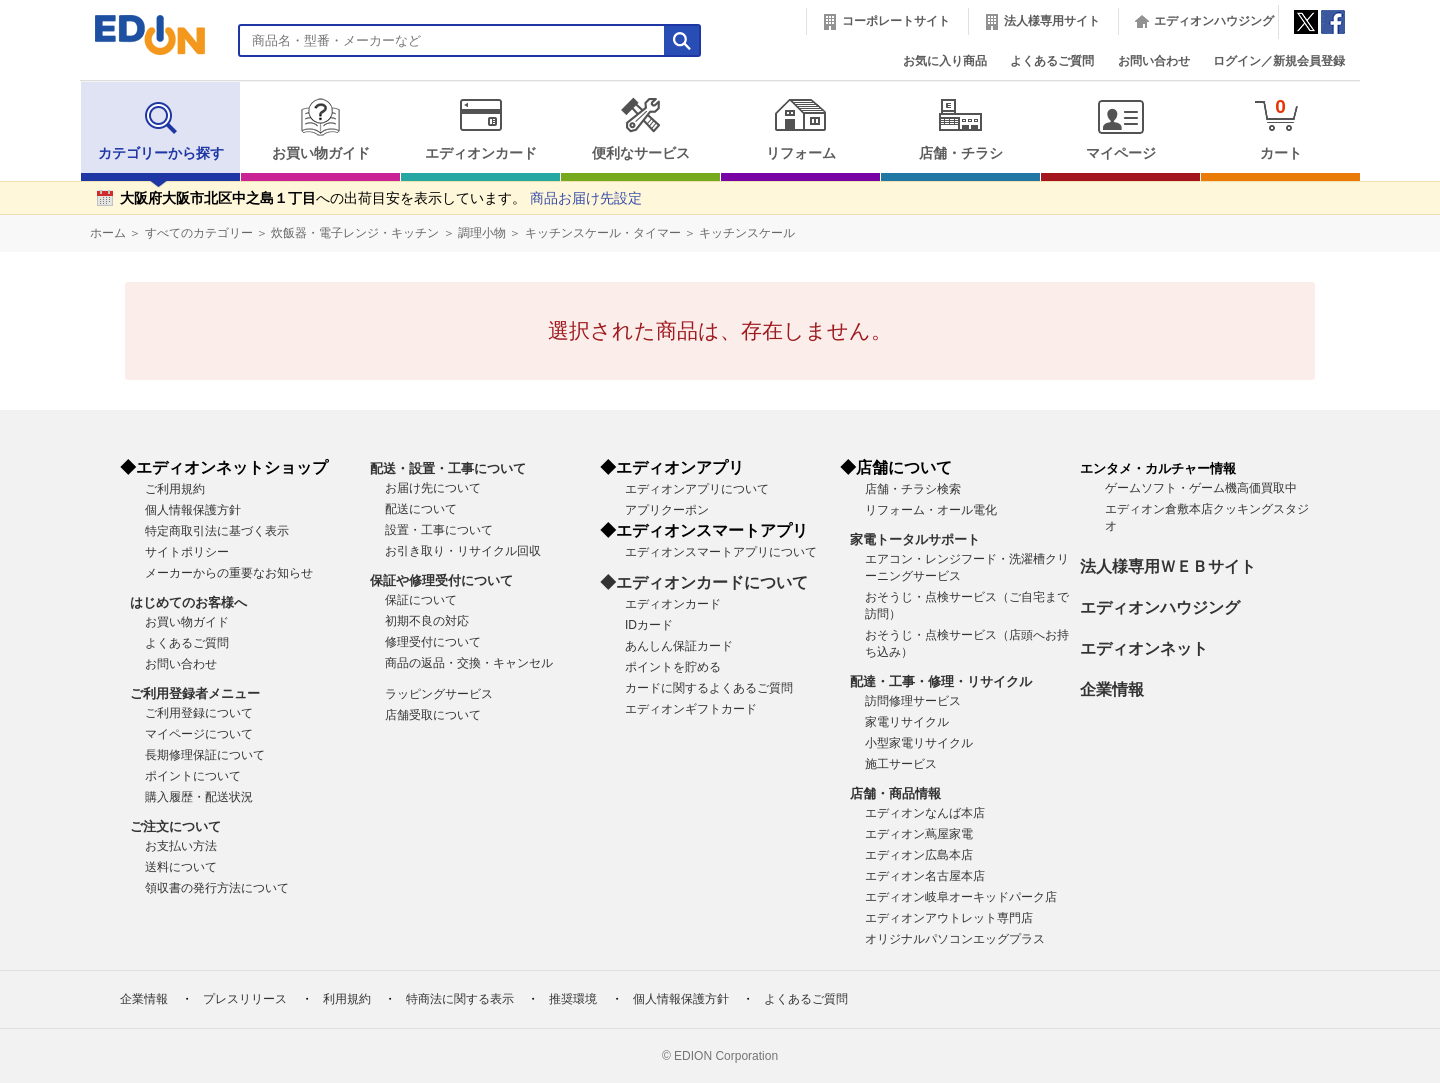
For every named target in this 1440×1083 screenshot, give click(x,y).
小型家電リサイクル (919, 743)
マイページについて (199, 734)
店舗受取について (433, 715)
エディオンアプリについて (697, 489)
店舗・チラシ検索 (913, 489)
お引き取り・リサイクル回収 (463, 551)
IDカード (649, 625)
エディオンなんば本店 (925, 813)
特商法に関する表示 (460, 999)
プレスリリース (245, 999)
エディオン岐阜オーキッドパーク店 (961, 897)
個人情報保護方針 (193, 510)
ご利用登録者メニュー (195, 693)
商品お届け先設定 (586, 198)
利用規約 (347, 999)
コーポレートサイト (896, 21)
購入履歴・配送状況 (199, 797)
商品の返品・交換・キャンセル (469, 663)
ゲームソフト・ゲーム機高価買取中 (1201, 488)
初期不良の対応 (427, 621)
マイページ (1120, 129)
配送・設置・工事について (448, 468)
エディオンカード (480, 129)
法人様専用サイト (1052, 21)
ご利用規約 (175, 489)
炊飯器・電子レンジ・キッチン (355, 233)
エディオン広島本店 (919, 855)
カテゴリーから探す (161, 129)
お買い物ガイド (320, 129)
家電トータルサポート (915, 539)
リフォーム (800, 129)
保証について (421, 600)
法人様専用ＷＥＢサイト (1168, 566)
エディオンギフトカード (691, 709)
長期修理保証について (205, 755)
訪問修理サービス (913, 701)
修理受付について (433, 642)
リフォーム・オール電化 (931, 510)
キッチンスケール (747, 233)
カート (1280, 128)
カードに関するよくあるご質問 (709, 688)
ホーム (108, 233)
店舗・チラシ (960, 129)
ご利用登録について (199, 713)
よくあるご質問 (1052, 61)
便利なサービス (640, 129)
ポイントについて (193, 776)
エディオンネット (1144, 648)
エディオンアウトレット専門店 (949, 918)
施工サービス (901, 764)
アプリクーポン (667, 510)
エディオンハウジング (1214, 21)
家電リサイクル (907, 722)
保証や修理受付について (441, 580)
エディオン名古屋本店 (925, 876)
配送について (421, 509)
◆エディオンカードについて (704, 582)
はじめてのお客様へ (188, 602)
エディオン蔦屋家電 (919, 834)
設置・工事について (439, 530)
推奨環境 (573, 999)
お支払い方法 (181, 846)
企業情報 (1112, 689)
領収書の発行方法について (217, 888)
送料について (181, 867)
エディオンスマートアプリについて (721, 552)
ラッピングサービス (439, 694)
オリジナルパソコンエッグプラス (955, 939)
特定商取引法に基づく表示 (217, 531)
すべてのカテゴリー (199, 233)
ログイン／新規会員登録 (1279, 61)
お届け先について (433, 488)
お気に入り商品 (945, 61)
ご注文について (175, 826)
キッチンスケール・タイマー (603, 233)
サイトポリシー (187, 552)
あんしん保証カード (679, 646)
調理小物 (482, 233)
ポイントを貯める (673, 667)
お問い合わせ (1154, 61)
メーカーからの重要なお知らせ (229, 573)
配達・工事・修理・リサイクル (941, 681)
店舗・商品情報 (895, 793)
